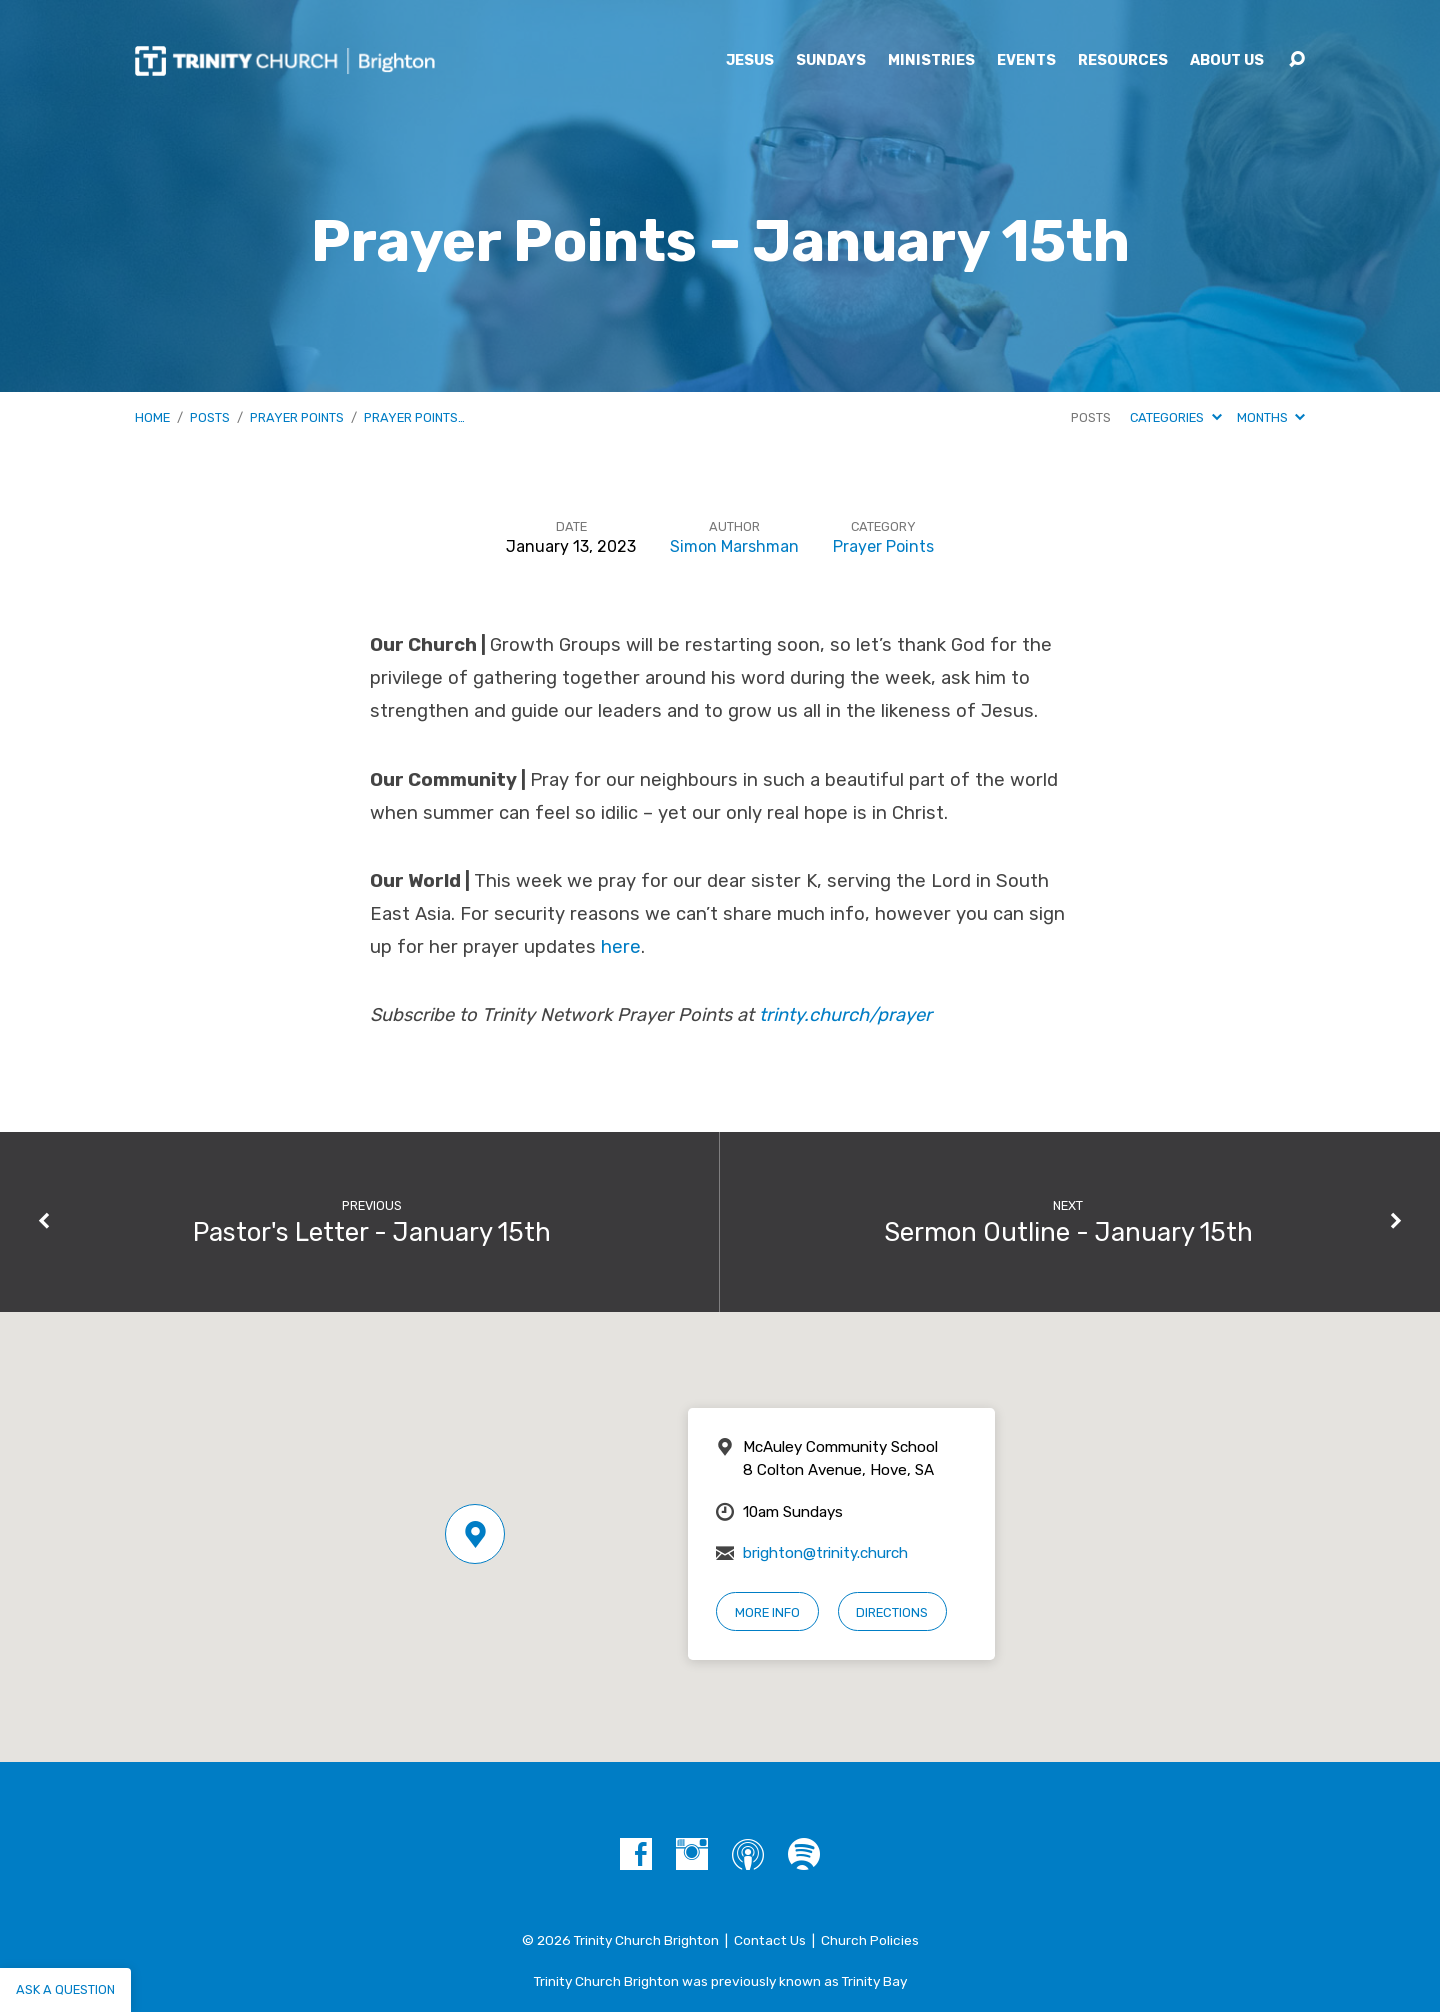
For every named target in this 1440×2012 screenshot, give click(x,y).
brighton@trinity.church (825, 1553)
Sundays (831, 61)
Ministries (931, 61)
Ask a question (65, 1989)
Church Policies (870, 1940)
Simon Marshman (734, 546)
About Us (1227, 61)
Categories (1175, 417)
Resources (1123, 61)
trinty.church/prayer (845, 1015)
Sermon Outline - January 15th (1068, 1232)
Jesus (750, 61)
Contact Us (770, 1940)
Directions (892, 1612)
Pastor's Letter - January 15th (372, 1232)
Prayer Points (297, 417)
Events (1026, 61)
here (621, 947)
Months (1271, 417)
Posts (210, 417)
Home (152, 417)
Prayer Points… (414, 417)
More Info (767, 1612)
